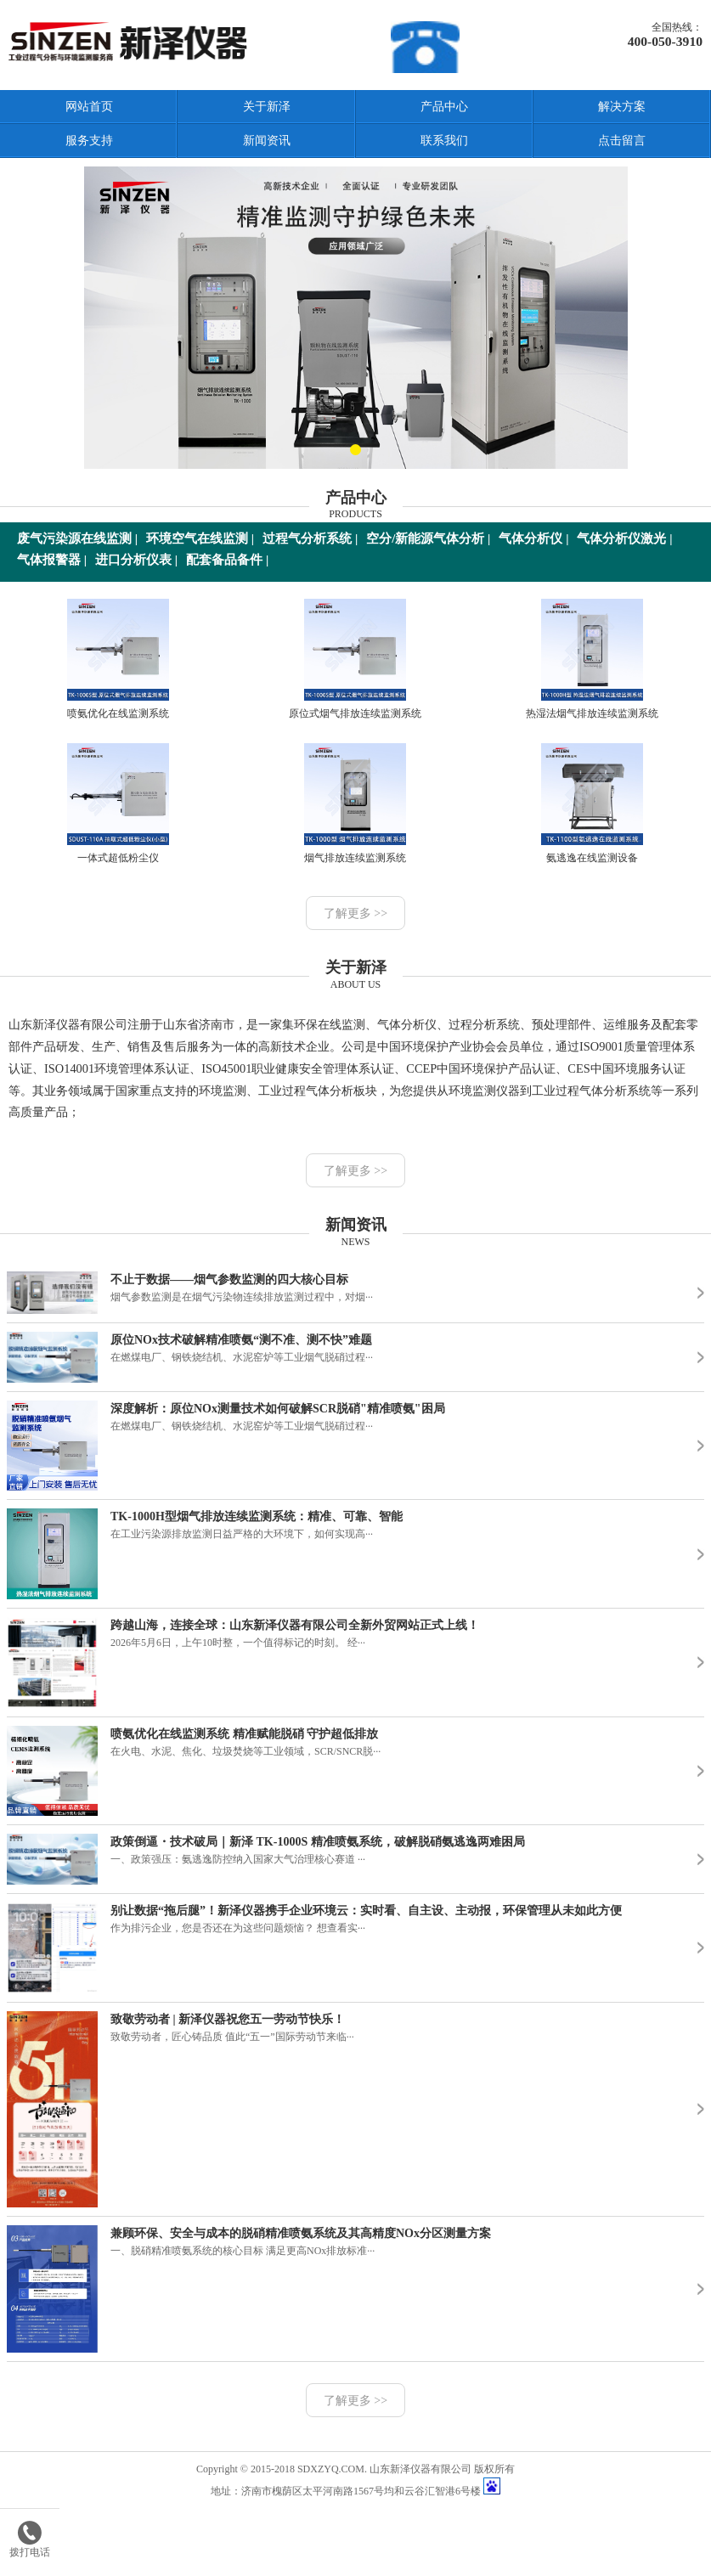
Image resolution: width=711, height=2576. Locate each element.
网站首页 (89, 106)
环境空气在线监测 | (200, 538)
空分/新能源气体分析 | (428, 538)
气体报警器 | (52, 559)
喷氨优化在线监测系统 (118, 659)
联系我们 (444, 140)
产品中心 (444, 106)
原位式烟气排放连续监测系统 (355, 659)
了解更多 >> (355, 913)
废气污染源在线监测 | (77, 538)
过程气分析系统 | (310, 538)
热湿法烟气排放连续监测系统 (592, 659)
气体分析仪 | (533, 538)
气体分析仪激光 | (624, 538)
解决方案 (622, 106)
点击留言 (622, 140)
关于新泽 (267, 106)
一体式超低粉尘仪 (118, 803)
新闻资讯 (267, 140)
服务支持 (89, 140)
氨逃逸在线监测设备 (592, 803)
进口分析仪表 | (136, 559)
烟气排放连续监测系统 (355, 803)
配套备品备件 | (227, 559)
